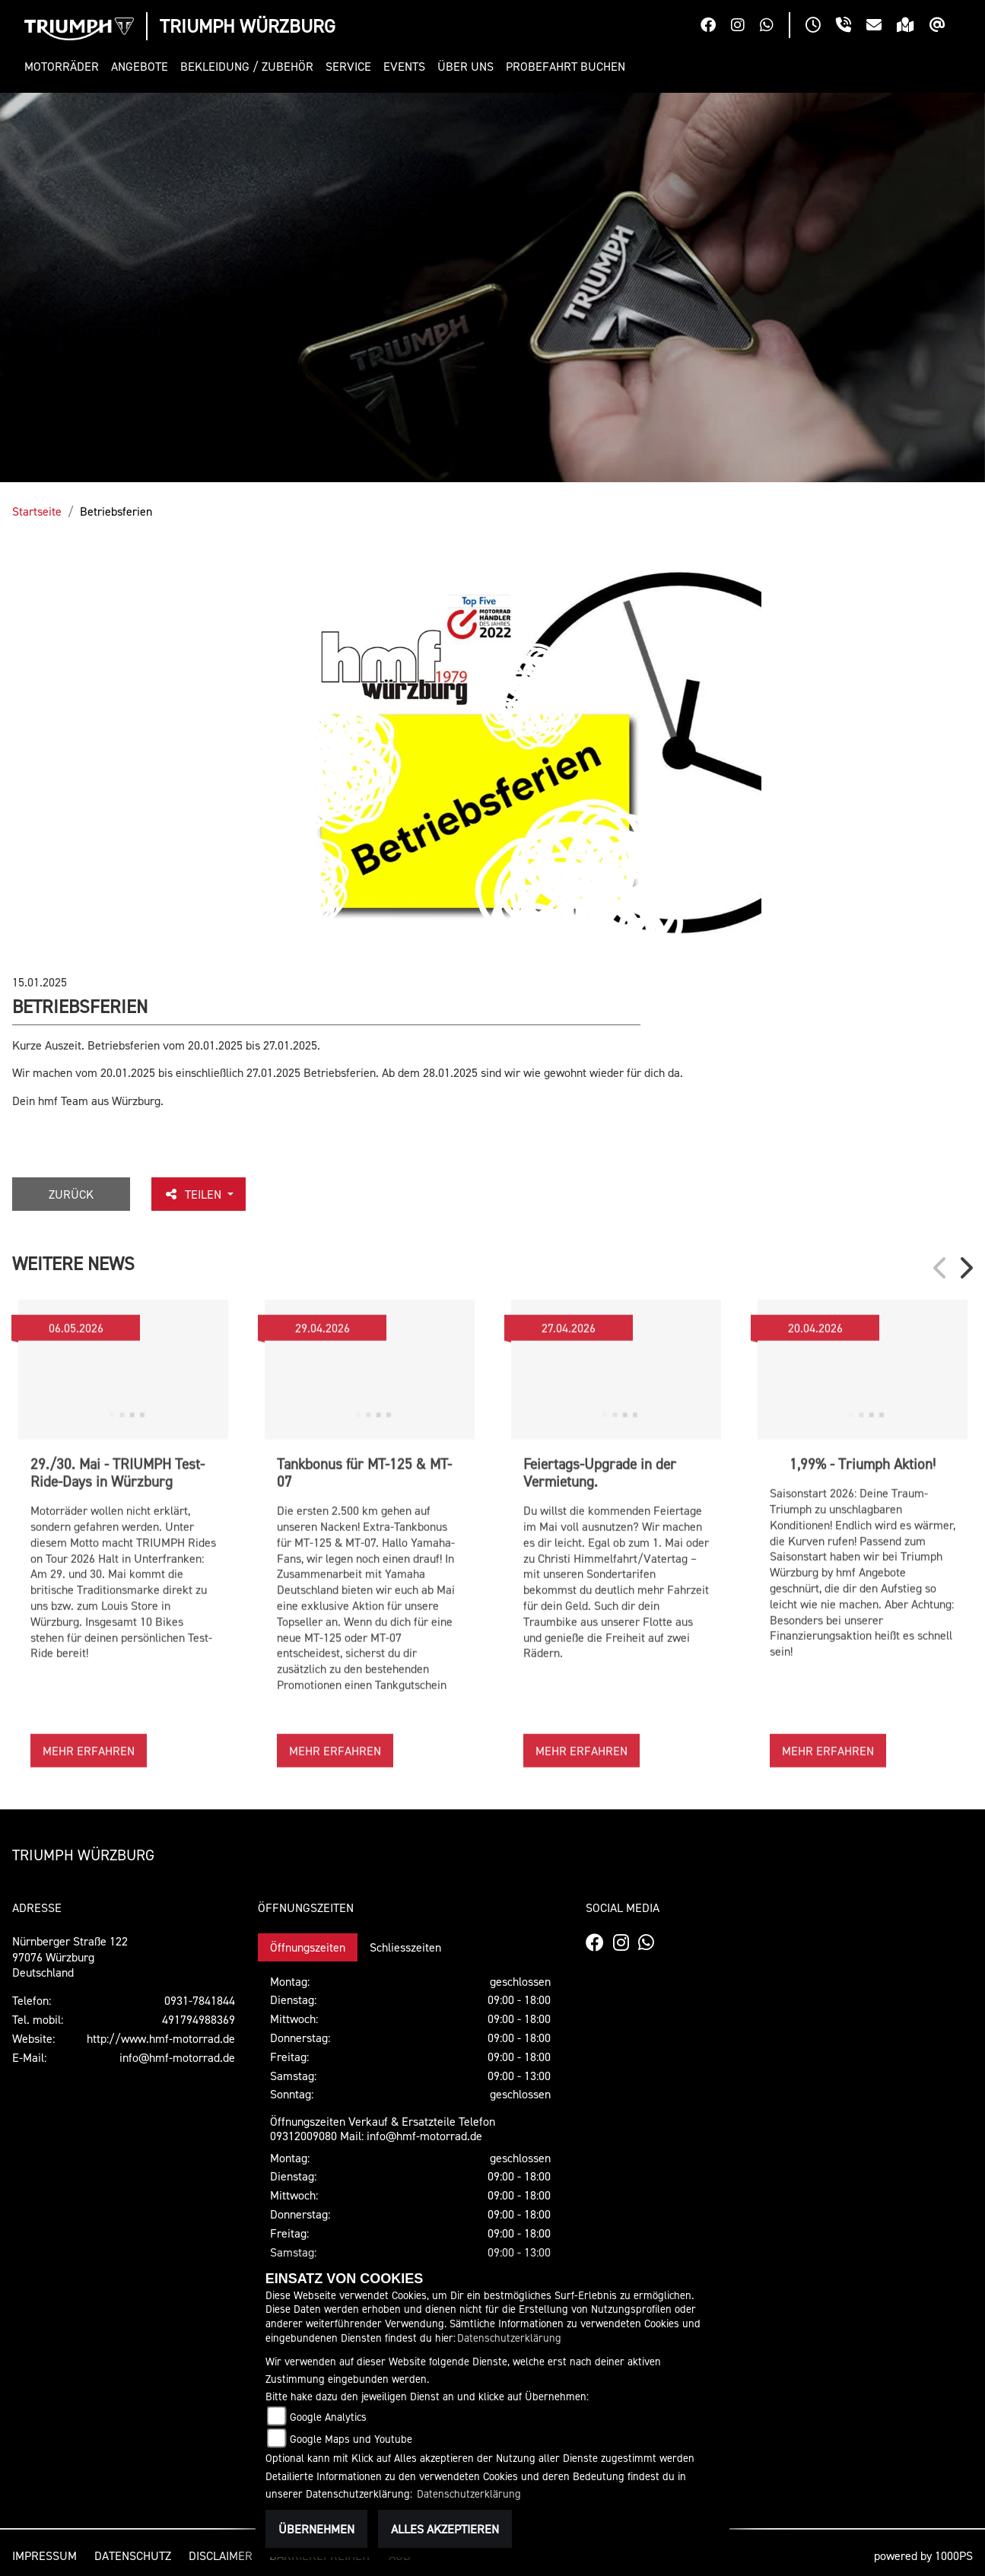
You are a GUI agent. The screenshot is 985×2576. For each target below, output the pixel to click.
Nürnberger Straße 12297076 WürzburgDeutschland (70, 1956)
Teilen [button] (194, 1194)
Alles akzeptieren (445, 2528)
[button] (64, 66)
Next (965, 1268)
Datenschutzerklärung (509, 2337)
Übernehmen (316, 2528)
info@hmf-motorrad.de (177, 2057)
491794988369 (198, 2019)
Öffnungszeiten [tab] (307, 1947)
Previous (940, 1268)
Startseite (37, 511)
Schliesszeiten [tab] (405, 1947)
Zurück (71, 1194)
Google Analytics (328, 2416)
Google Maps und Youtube (351, 2438)
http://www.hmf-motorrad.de (161, 2038)
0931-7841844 (199, 2000)
